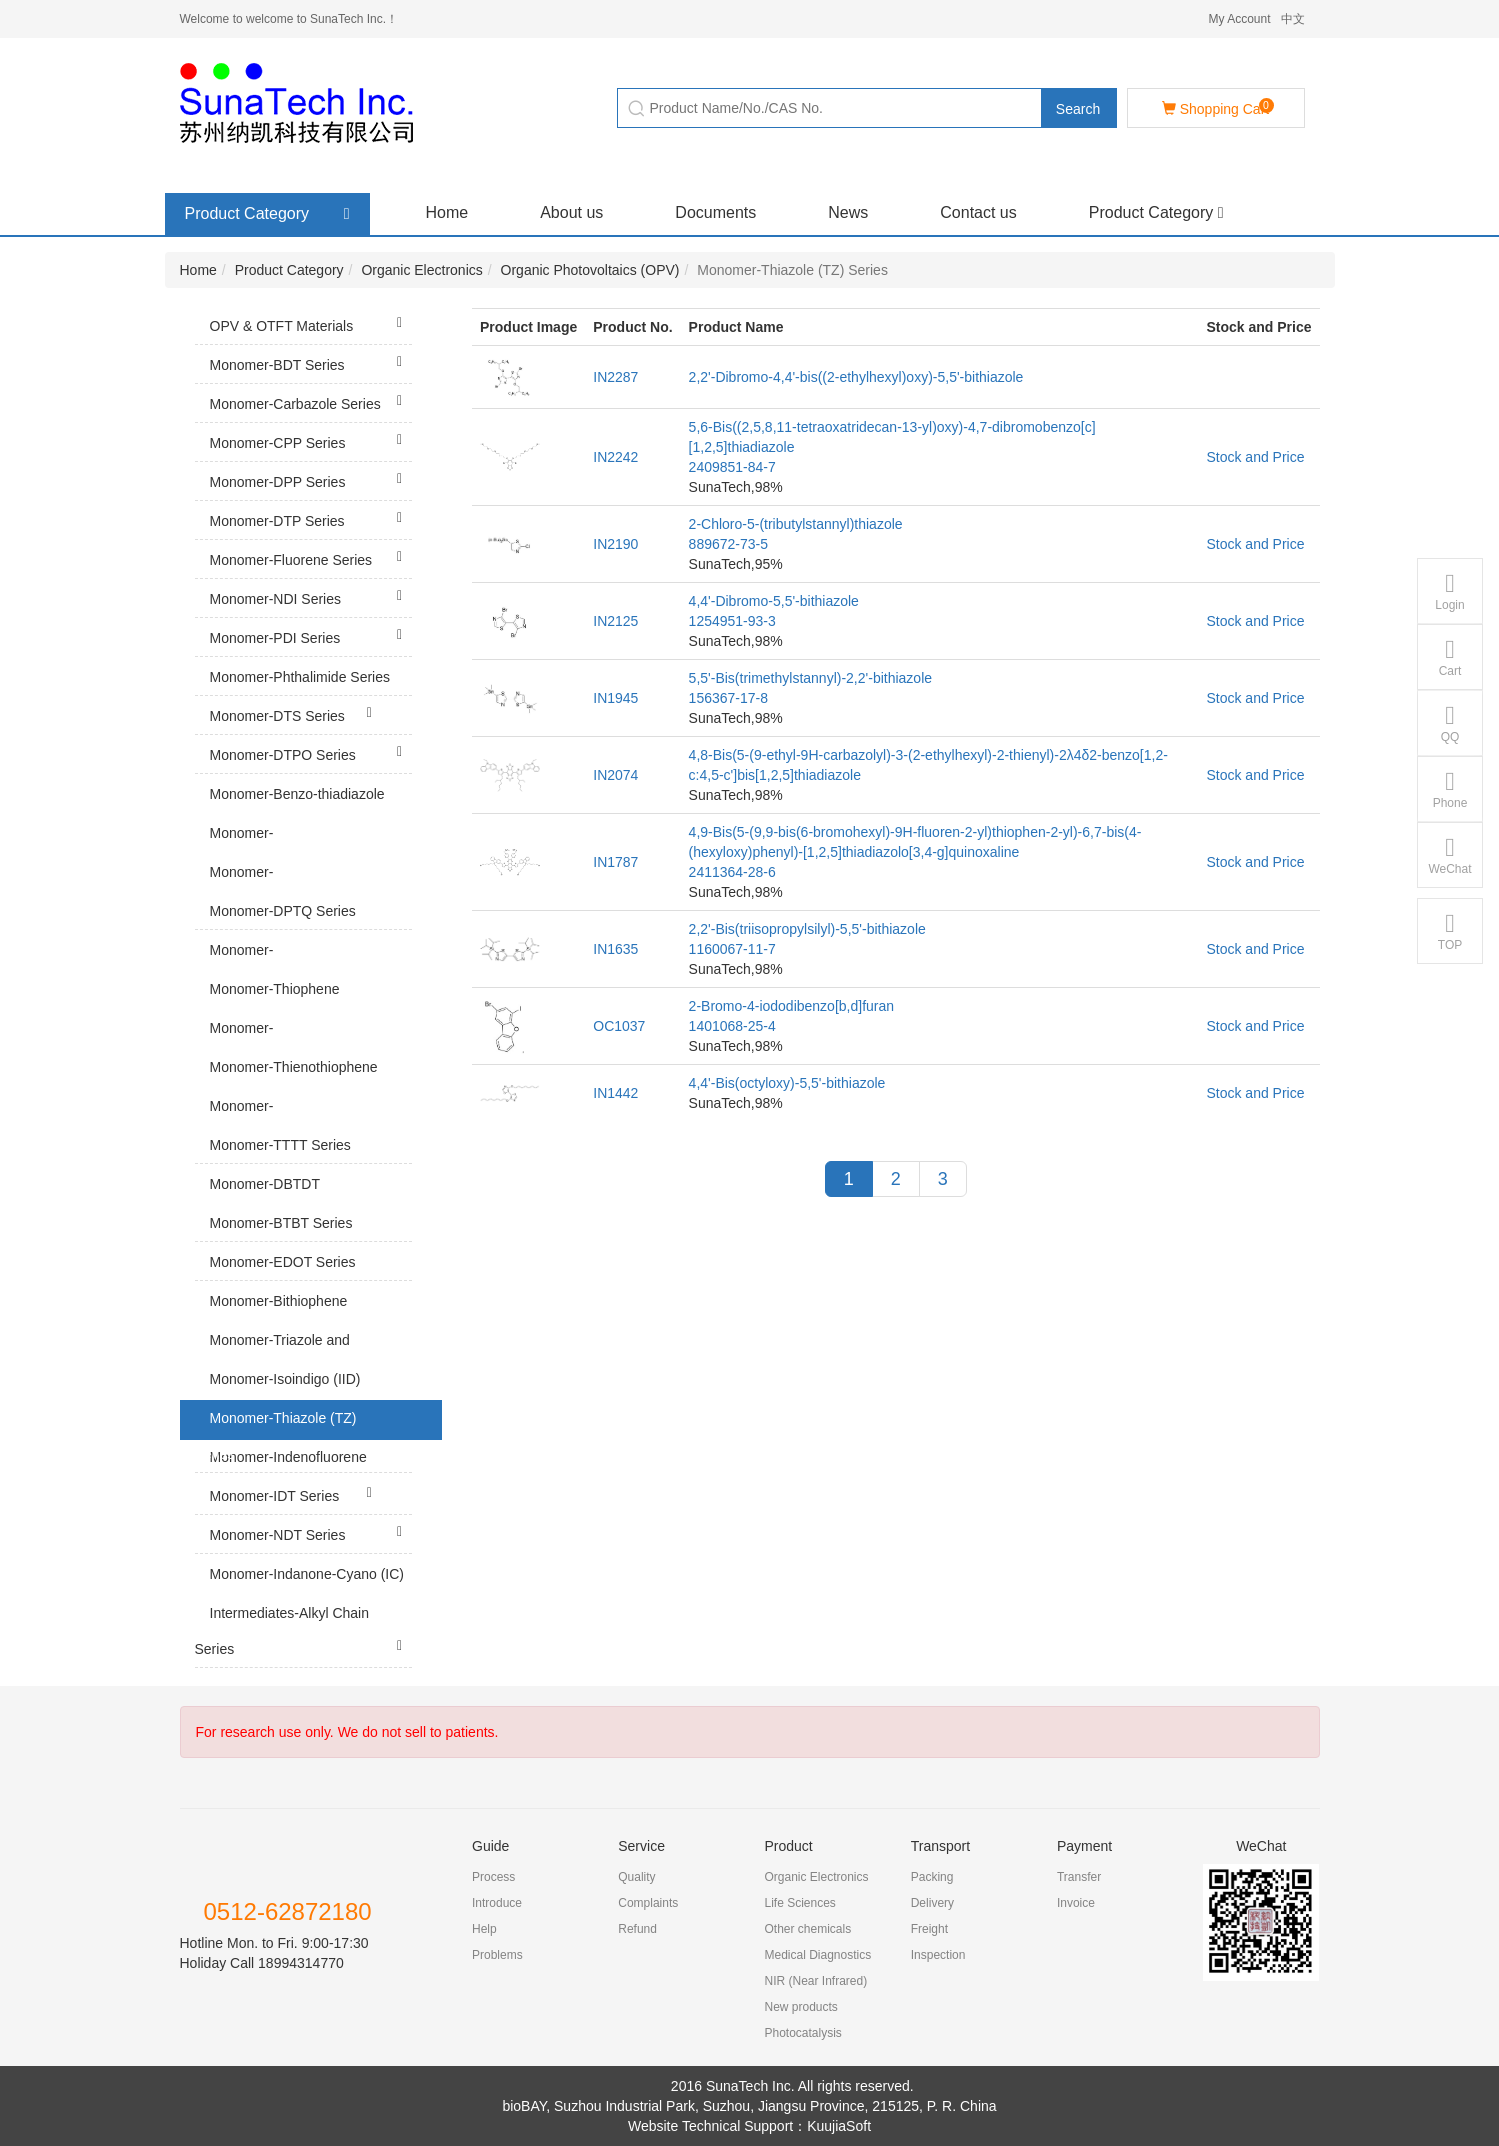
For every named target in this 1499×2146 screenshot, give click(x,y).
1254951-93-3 (732, 621)
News (848, 212)
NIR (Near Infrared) (815, 1981)
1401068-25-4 (732, 1026)
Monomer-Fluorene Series (311, 557)
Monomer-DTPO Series (311, 752)
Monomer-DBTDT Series (304, 1204)
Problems (497, 1955)
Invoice (1076, 1903)
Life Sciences (799, 1903)
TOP (1450, 931)
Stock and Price (1255, 457)
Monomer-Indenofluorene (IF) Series (304, 1477)
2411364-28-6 (732, 872)
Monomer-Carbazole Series (311, 401)
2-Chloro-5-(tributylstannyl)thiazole (796, 524)
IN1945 (615, 698)
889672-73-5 (728, 544)
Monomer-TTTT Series (296, 1150)
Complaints (648, 1903)
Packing (932, 1877)
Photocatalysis (802, 2033)
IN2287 (615, 377)
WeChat (1449, 855)
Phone (1450, 789)
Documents (715, 212)
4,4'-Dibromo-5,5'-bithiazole (774, 601)
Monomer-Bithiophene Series (304, 1321)
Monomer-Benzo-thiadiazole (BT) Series (304, 814)
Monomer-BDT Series (311, 362)
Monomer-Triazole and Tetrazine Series (304, 1360)
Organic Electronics (421, 270)
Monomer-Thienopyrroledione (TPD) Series (304, 1051)
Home (447, 212)
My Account (1239, 19)
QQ (1450, 723)
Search (1078, 109)
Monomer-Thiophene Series (288, 1009)
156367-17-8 (728, 698)
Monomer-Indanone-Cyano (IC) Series (304, 1594)
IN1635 (615, 949)
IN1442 (615, 1093)
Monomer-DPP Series (311, 479)
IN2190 (615, 544)
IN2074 (615, 775)
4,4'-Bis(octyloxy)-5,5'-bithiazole (787, 1083)
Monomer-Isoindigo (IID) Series (304, 1399)
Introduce (497, 1903)
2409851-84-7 (732, 467)
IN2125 (615, 621)
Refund (637, 1929)
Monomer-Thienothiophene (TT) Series (288, 1087)
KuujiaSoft (839, 2126)
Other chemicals (807, 1929)
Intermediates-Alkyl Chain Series (304, 1633)
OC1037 (619, 1026)
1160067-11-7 (732, 949)
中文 (1293, 19)
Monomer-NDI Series (311, 596)
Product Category (1156, 212)
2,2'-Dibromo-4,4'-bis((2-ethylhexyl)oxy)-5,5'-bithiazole (856, 377)
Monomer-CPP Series (311, 440)
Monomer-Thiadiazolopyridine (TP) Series (304, 856)
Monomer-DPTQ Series (296, 916)
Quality (636, 1877)
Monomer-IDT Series (296, 1493)
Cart (1450, 657)
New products (800, 2007)
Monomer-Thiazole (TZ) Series (304, 1438)
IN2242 (615, 457)
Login (1449, 591)
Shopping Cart (1218, 107)
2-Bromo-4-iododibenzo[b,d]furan (791, 1006)
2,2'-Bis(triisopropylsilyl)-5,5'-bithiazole (807, 929)
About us (571, 212)
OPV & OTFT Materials (311, 323)
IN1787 (615, 862)
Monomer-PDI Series (311, 635)
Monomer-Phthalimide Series (311, 682)
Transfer (1079, 1877)
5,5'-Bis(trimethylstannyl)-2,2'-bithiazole (810, 678)
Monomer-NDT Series (311, 1532)
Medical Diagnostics (817, 1955)
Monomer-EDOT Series (311, 1267)
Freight (929, 1929)
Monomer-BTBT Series (311, 1228)
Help (484, 1929)
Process (493, 1877)
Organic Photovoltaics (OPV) (590, 270)
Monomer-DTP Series (311, 518)
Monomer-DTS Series (296, 713)
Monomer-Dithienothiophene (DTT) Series (304, 1129)
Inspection (938, 1955)
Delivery (932, 1903)
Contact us (978, 212)
